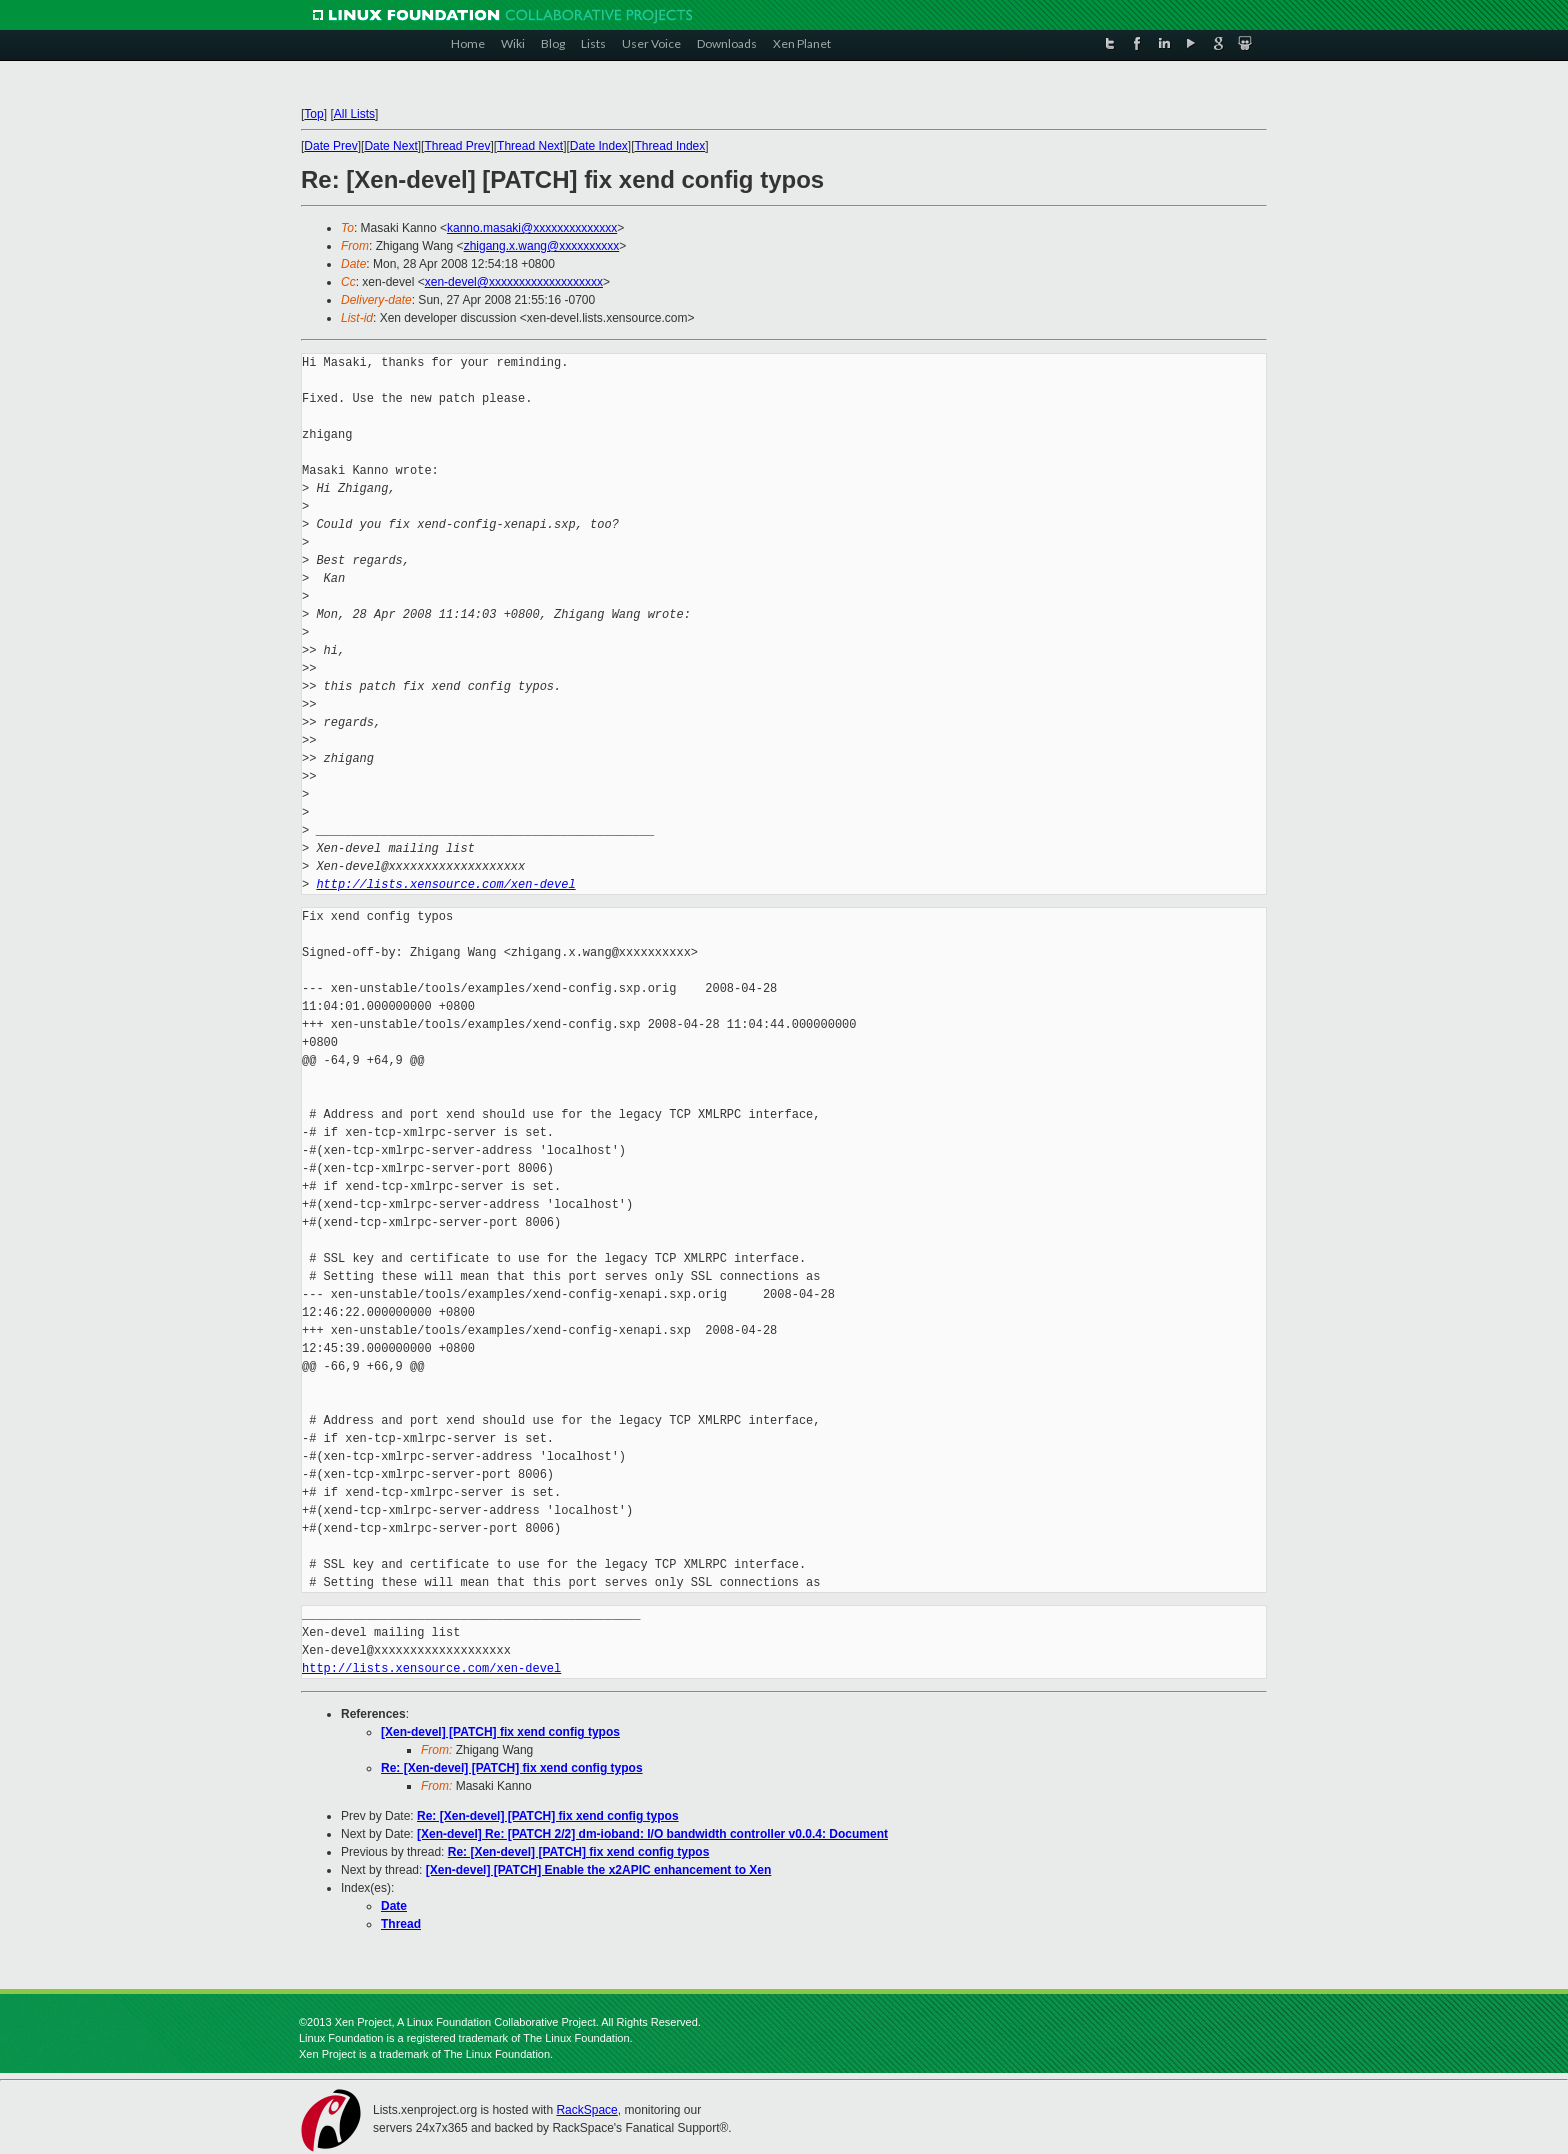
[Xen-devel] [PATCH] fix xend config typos (500, 1732)
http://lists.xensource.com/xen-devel (445, 884)
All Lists (354, 114)
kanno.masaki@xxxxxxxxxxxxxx (532, 228)
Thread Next (530, 146)
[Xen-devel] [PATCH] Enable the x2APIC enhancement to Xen (599, 1870)
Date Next (390, 146)
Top (313, 114)
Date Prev (330, 146)
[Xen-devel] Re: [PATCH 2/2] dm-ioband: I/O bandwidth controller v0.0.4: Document (652, 1834)
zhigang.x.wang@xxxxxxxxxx (542, 246)
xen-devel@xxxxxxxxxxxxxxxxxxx (514, 282)
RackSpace (586, 2110)
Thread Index (670, 146)
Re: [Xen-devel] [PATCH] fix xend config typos (512, 1768)
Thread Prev (457, 146)
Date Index (599, 146)
